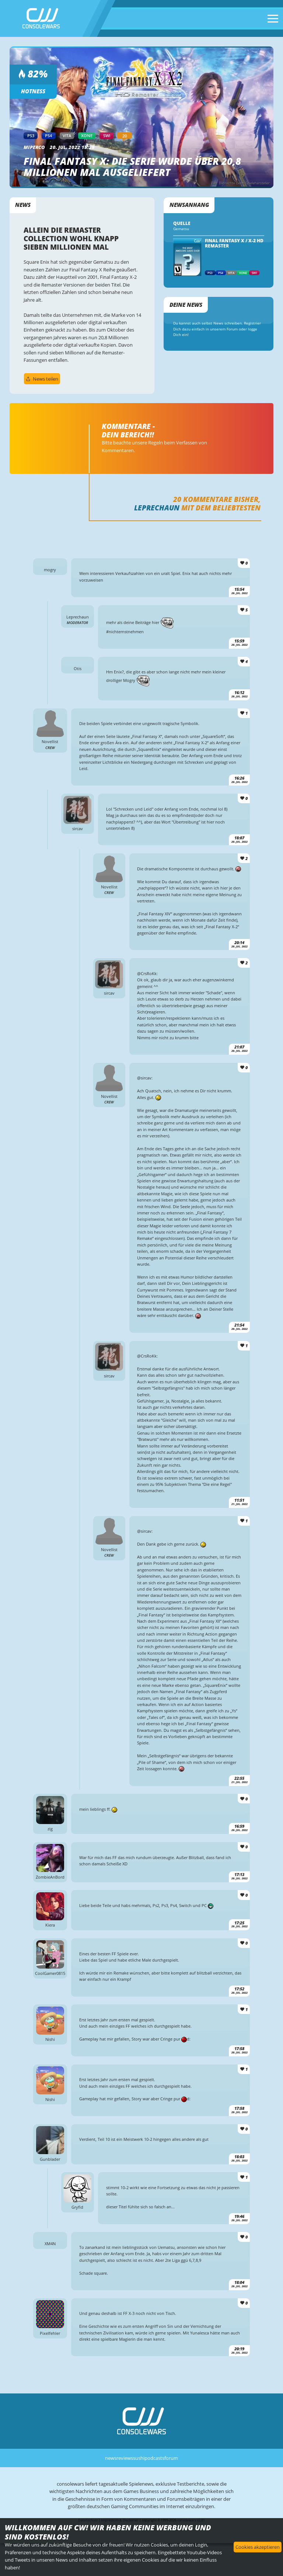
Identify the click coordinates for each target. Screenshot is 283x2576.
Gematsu (181, 228)
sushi (138, 2458)
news (110, 2458)
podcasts (154, 2458)
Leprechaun (156, 508)
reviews (124, 2458)
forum (171, 2458)
